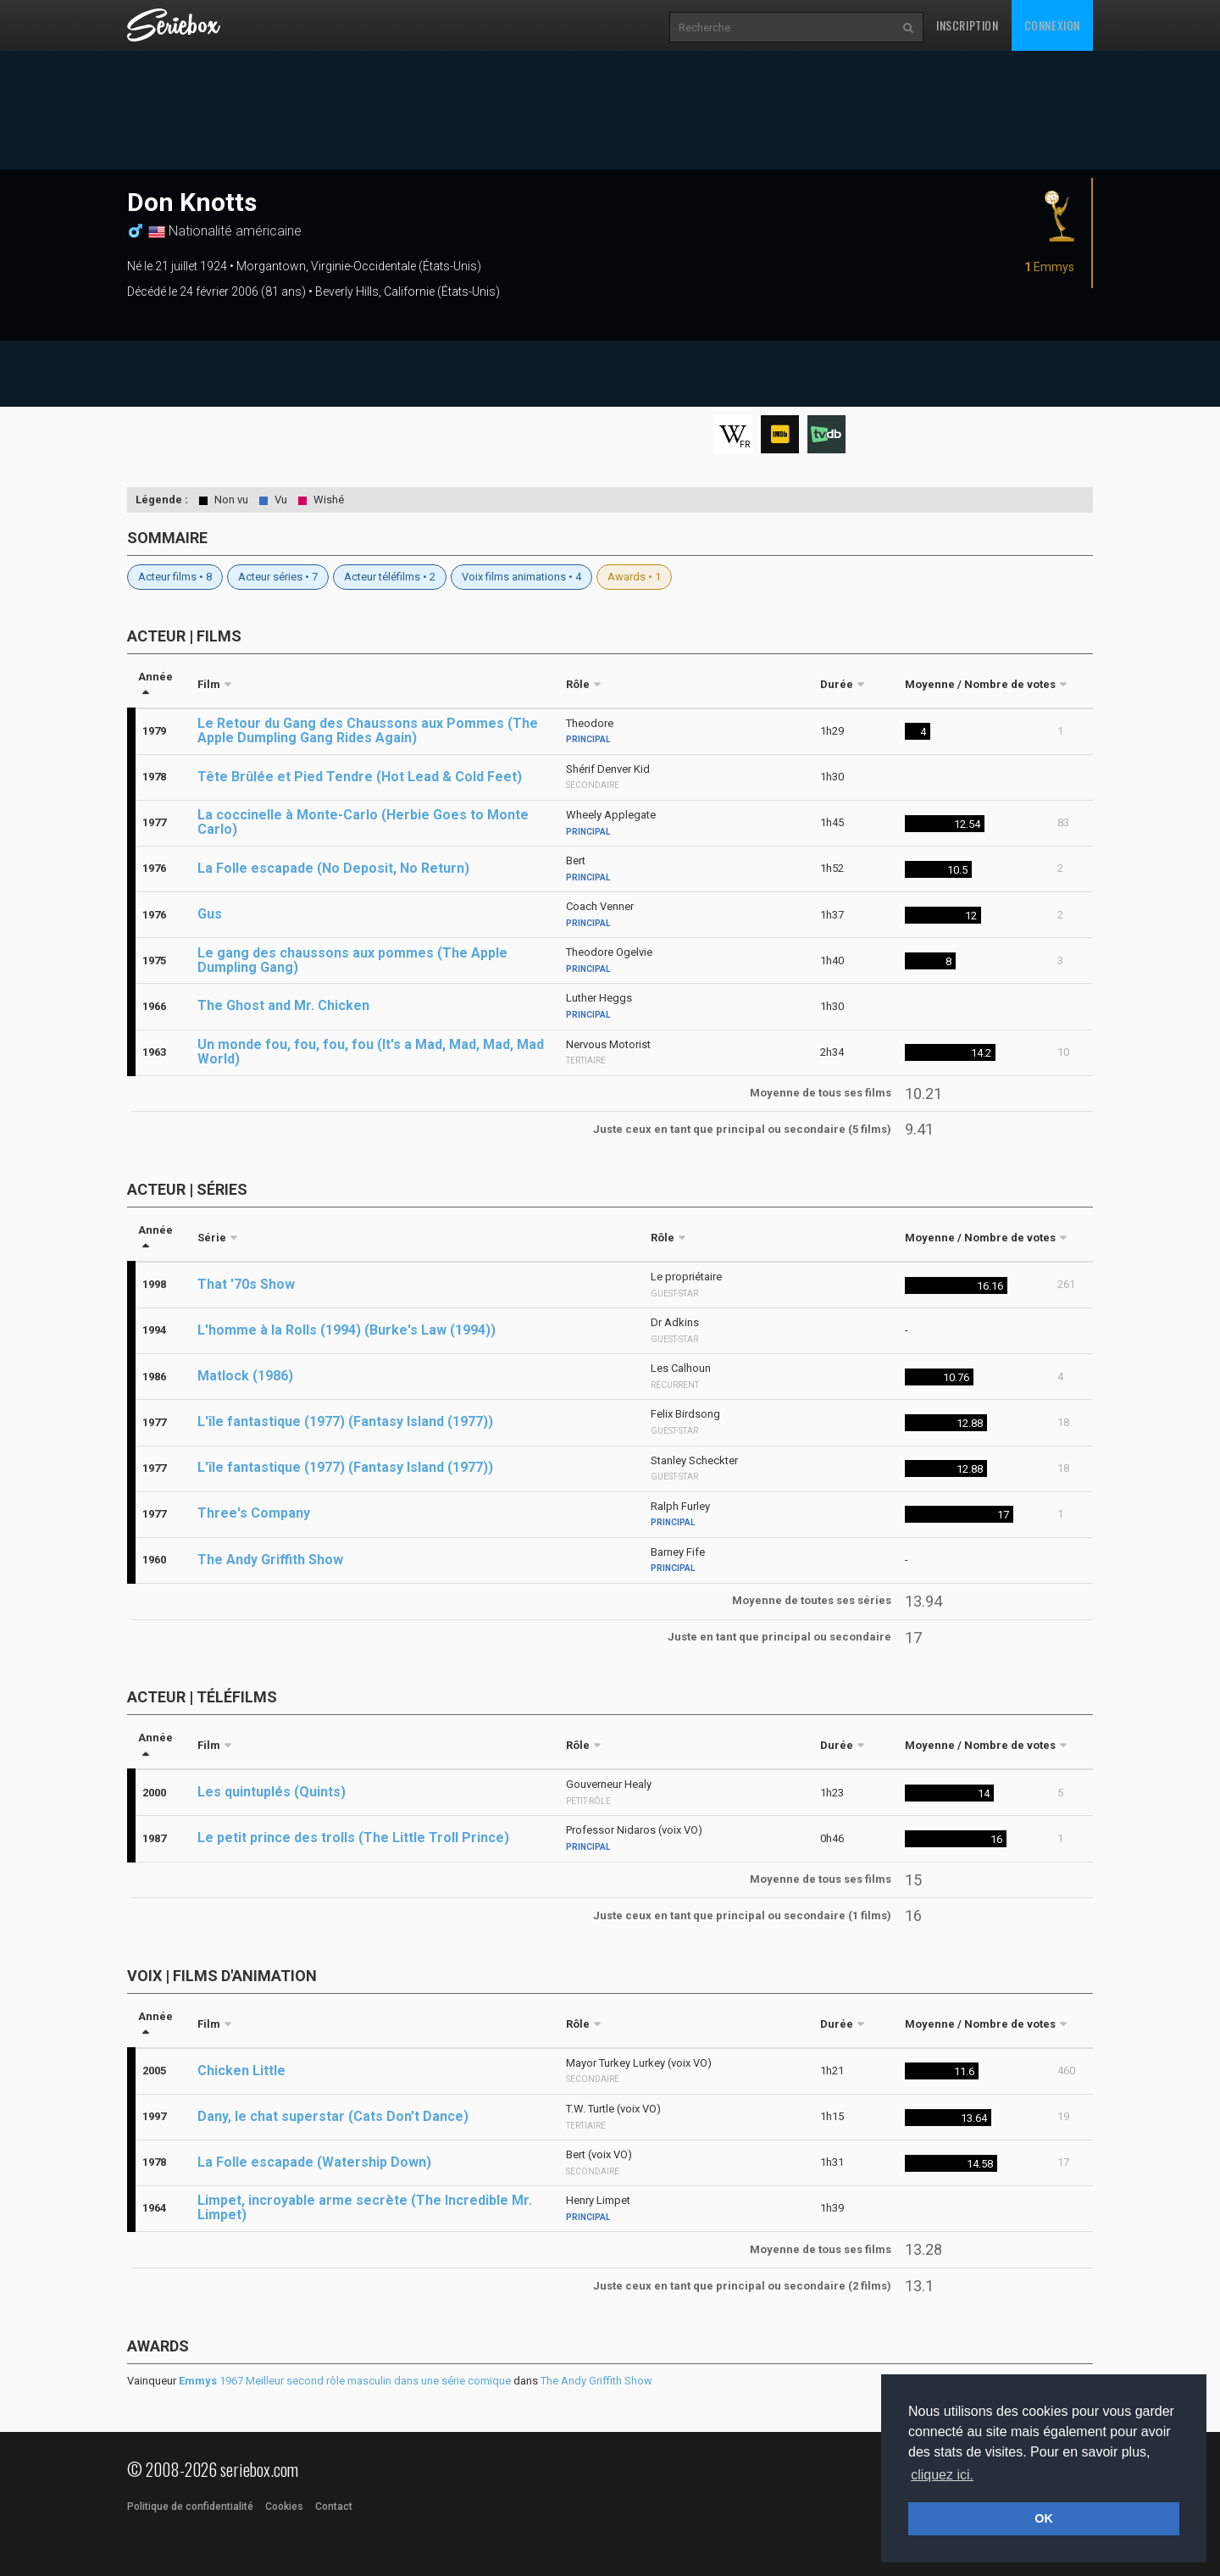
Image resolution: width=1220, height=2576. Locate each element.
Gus (209, 914)
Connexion (1052, 25)
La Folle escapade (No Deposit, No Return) (333, 868)
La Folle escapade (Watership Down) (314, 2162)
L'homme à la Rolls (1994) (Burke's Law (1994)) (346, 1330)
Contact (333, 2506)
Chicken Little (241, 2070)
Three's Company (253, 1513)
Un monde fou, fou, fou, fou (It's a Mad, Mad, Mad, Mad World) (370, 1051)
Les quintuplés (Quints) (271, 1792)
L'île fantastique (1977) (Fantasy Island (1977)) (345, 1421)
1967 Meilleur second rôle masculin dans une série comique (345, 2380)
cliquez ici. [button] (942, 2475)
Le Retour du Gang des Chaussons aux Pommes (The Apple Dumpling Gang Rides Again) (367, 730)
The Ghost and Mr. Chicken (283, 1005)
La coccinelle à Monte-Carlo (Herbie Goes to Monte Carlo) (363, 822)
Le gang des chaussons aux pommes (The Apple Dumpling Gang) (352, 960)
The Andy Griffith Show (270, 1559)
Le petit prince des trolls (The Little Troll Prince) (353, 1837)
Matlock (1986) (245, 1375)
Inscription (967, 25)
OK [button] (1043, 2518)
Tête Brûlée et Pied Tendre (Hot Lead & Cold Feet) (359, 776)
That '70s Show (246, 1284)
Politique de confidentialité (190, 2506)
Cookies (284, 2506)
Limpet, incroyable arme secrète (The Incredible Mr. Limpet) (364, 2207)
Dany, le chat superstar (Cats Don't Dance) (333, 2116)
